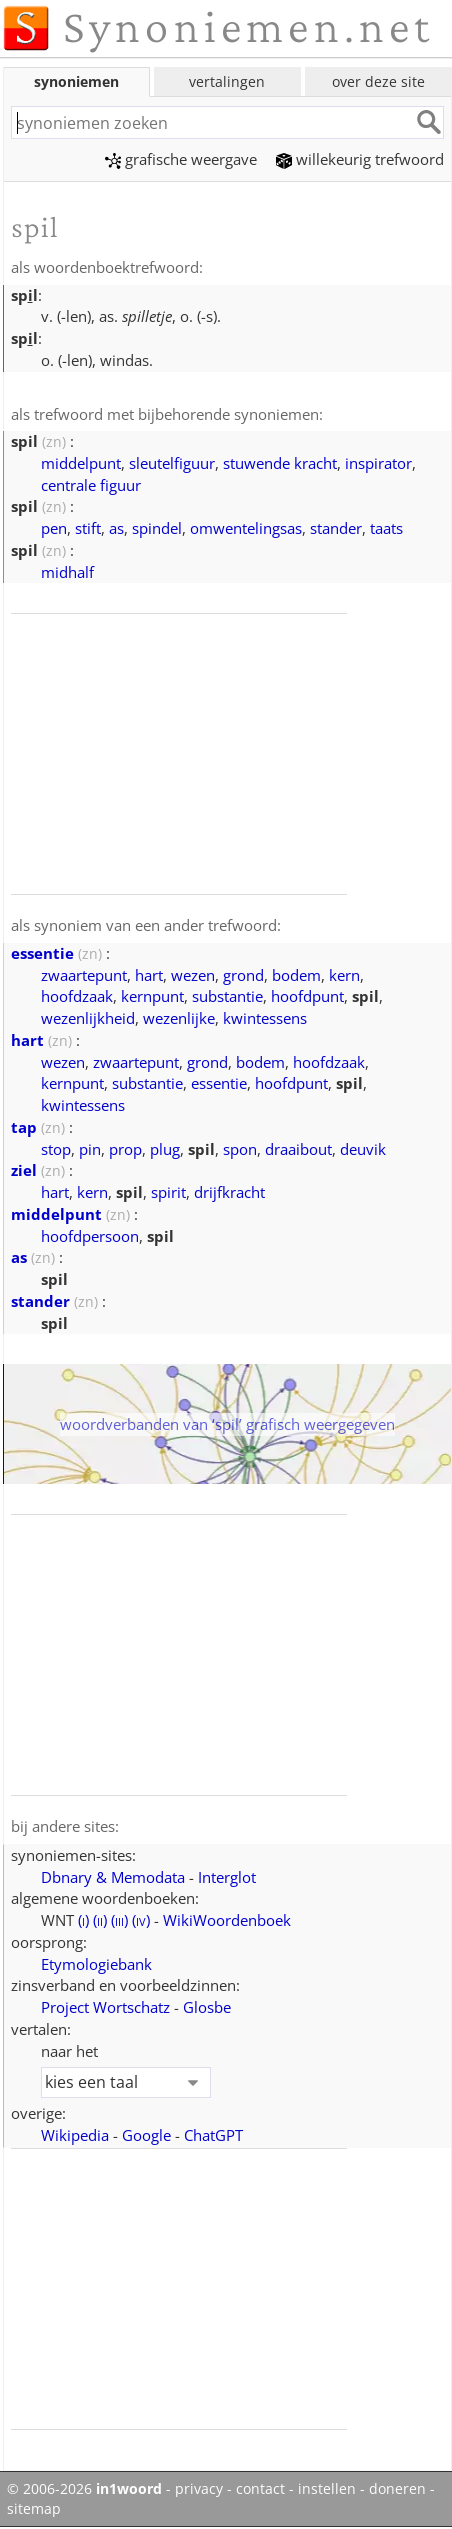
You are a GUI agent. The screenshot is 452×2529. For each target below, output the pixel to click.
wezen (193, 975)
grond (243, 975)
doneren (397, 2489)
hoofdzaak (77, 996)
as (116, 528)
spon (240, 1149)
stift (88, 528)
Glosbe (207, 2007)
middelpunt (81, 463)
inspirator (378, 463)
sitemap (34, 2509)
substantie (227, 996)
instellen (327, 2489)
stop (56, 1149)
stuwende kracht (280, 463)
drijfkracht (229, 1192)
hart (149, 975)
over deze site (378, 81)
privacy (199, 2489)
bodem (296, 975)
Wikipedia (75, 2135)
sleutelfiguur (172, 463)
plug (165, 1149)
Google (146, 2135)
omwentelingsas (246, 528)
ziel (24, 1170)
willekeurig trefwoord (360, 159)
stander (336, 528)
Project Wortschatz (105, 2007)
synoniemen (76, 81)
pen (54, 528)
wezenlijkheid (88, 1018)
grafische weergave (181, 159)
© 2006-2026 (84, 2489)
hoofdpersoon (90, 1236)
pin (90, 1149)
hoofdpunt (307, 996)
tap (24, 1127)
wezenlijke (179, 1018)
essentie (42, 953)
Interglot (227, 1877)
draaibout (298, 1149)
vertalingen (227, 81)
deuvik (363, 1149)
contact (260, 2489)
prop (125, 1149)
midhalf (67, 572)
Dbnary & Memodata (113, 1877)
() (83, 1920)
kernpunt (152, 996)
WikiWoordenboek (227, 1920)
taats (386, 528)
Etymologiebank (96, 1964)
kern (344, 975)
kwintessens (265, 1018)
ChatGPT (213, 2135)
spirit (168, 1192)
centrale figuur (91, 485)
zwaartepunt (84, 975)
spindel (157, 528)
